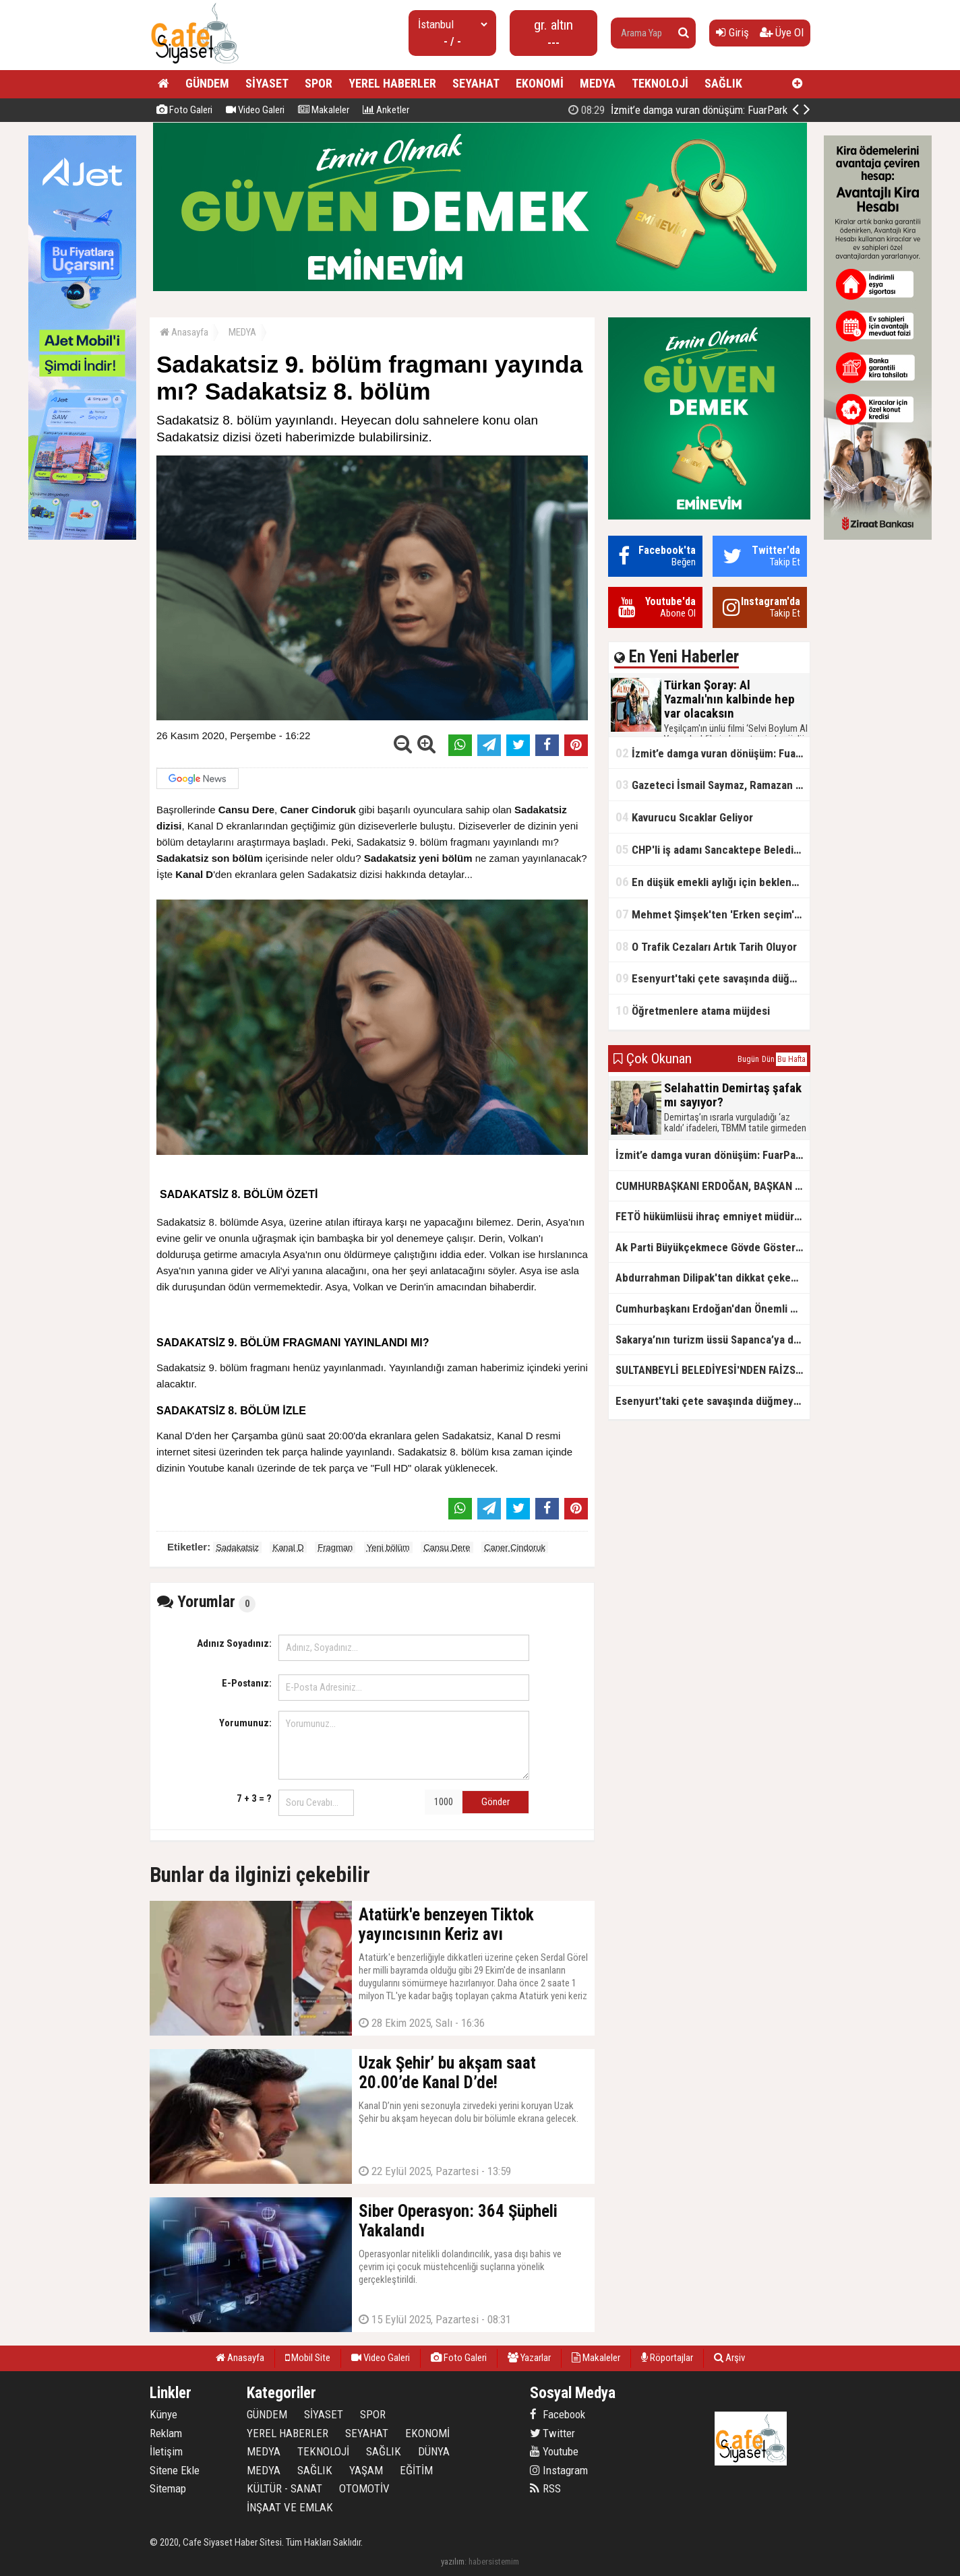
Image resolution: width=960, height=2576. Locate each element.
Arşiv (729, 2358)
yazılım (452, 2561)
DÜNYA (434, 2451)
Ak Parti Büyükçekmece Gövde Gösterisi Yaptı (713, 1247)
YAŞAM (366, 2470)
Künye (163, 2414)
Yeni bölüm (388, 1547)
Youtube (554, 2451)
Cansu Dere (446, 1547)
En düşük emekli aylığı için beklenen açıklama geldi (713, 881)
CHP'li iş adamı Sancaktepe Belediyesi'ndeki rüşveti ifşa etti (713, 849)
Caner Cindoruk (514, 1547)
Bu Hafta (791, 1059)
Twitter (552, 2433)
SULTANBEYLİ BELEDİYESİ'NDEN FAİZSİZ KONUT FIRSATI (713, 1370)
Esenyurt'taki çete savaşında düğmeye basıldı (713, 978)
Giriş (732, 32)
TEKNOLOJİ (660, 83)
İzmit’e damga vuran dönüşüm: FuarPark (713, 753)
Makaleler (323, 110)
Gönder (495, 1802)
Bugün (748, 1059)
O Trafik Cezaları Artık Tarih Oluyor (706, 946)
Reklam (166, 2433)
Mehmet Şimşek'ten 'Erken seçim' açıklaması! (713, 914)
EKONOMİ (540, 83)
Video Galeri (255, 110)
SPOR (318, 83)
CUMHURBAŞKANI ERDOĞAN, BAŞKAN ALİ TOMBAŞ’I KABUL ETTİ (713, 1186)
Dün (768, 1059)
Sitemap (168, 2488)
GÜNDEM (207, 83)
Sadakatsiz (237, 1547)
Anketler (386, 110)
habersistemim (494, 2561)
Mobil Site (307, 2358)
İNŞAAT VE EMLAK (290, 2507)
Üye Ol (782, 32)
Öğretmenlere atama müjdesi (693, 1010)
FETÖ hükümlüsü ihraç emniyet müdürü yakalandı (713, 1216)
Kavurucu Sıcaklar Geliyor (684, 817)
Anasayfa (184, 332)
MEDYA (598, 83)
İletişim (166, 2451)
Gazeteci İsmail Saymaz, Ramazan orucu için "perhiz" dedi (713, 784)
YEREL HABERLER (392, 83)
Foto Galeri (184, 110)
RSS (545, 2488)
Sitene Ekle (175, 2470)
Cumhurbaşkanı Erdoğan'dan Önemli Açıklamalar (713, 1308)
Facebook (557, 2414)
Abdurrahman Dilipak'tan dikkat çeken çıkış (713, 1277)
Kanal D (287, 1547)
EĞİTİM (416, 2470)
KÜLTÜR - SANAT (284, 2488)
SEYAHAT (476, 83)
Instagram (559, 2470)
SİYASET (267, 83)
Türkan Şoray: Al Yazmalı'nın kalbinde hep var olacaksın (661, 110)
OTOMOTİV (364, 2488)
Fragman (335, 1547)
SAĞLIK (723, 83)
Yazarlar (529, 2358)
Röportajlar (667, 2358)
